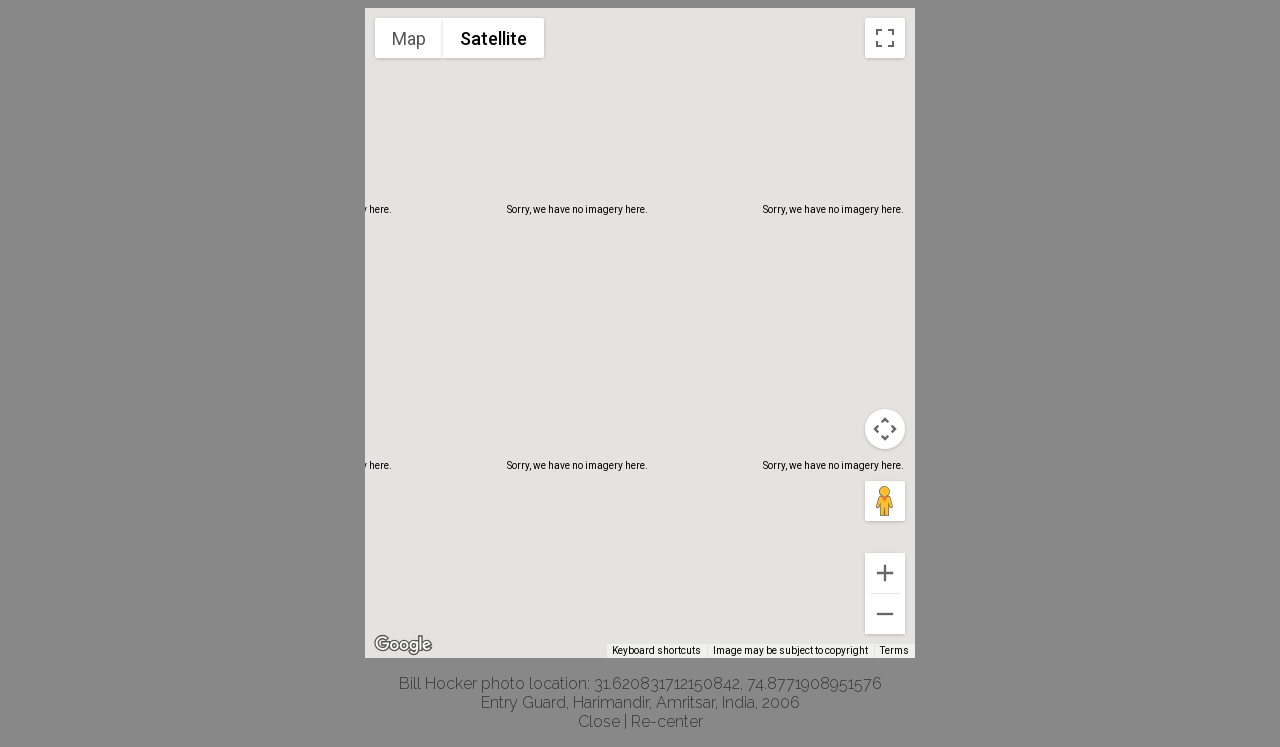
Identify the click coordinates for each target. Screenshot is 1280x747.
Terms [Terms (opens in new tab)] (894, 650)
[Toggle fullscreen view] (885, 38)
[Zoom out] (885, 614)
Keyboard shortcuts (656, 650)
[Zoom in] (885, 573)
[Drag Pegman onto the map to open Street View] (885, 501)
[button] (640, 314)
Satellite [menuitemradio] (493, 38)
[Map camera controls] (885, 429)
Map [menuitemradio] (409, 38)
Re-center (667, 721)
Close (599, 721)
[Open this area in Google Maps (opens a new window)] (403, 645)
